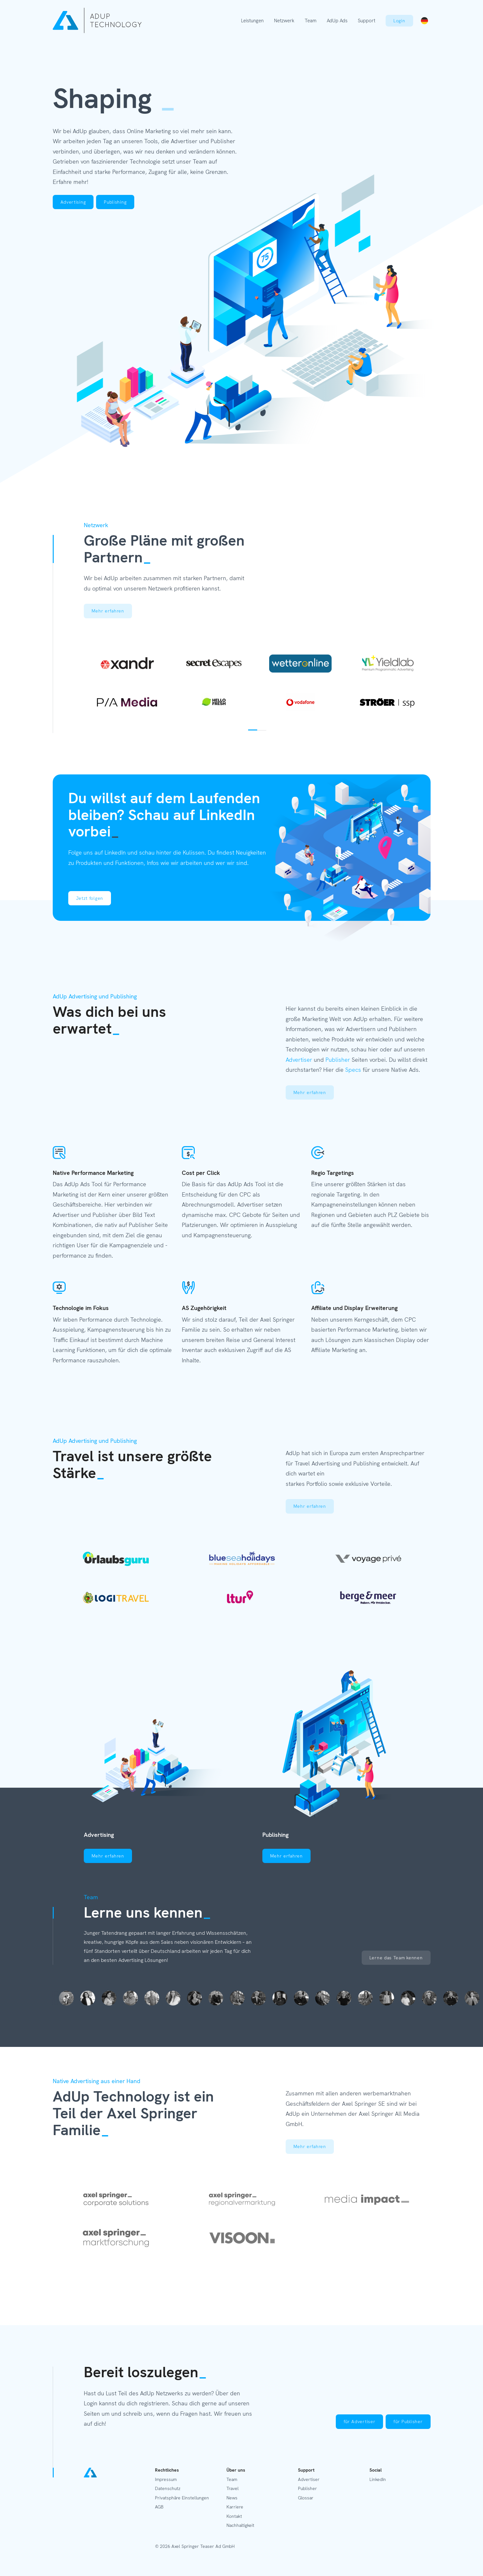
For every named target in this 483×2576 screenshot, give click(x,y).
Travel (232, 2488)
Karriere (234, 2507)
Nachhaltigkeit (240, 2525)
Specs (353, 1069)
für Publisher (408, 2421)
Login (399, 21)
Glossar (305, 2498)
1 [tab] (252, 730)
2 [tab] (261, 730)
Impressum (166, 2479)
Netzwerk (284, 20)
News (231, 2498)
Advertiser (299, 1059)
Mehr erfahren (108, 611)
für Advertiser (360, 2421)
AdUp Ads (337, 20)
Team (310, 20)
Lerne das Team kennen (396, 1958)
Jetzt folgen (89, 898)
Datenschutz (168, 2488)
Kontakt (234, 2516)
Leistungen (252, 20)
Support (366, 20)
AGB (159, 2507)
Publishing (115, 202)
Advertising (73, 202)
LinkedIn (377, 2479)
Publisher (337, 1059)
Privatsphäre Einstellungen (182, 2498)
